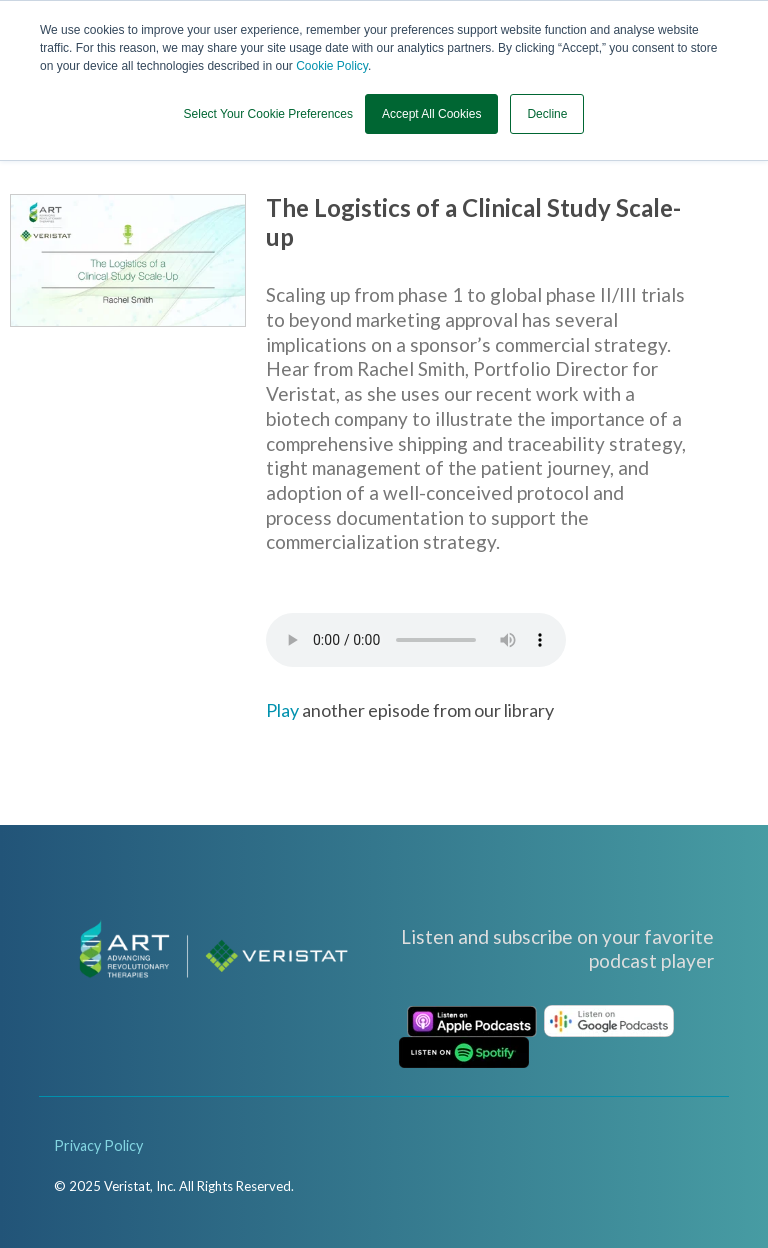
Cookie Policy (332, 66)
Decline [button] (547, 113)
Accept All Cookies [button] (431, 113)
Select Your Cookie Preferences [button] (268, 113)
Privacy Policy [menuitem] (98, 1145)
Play (282, 710)
